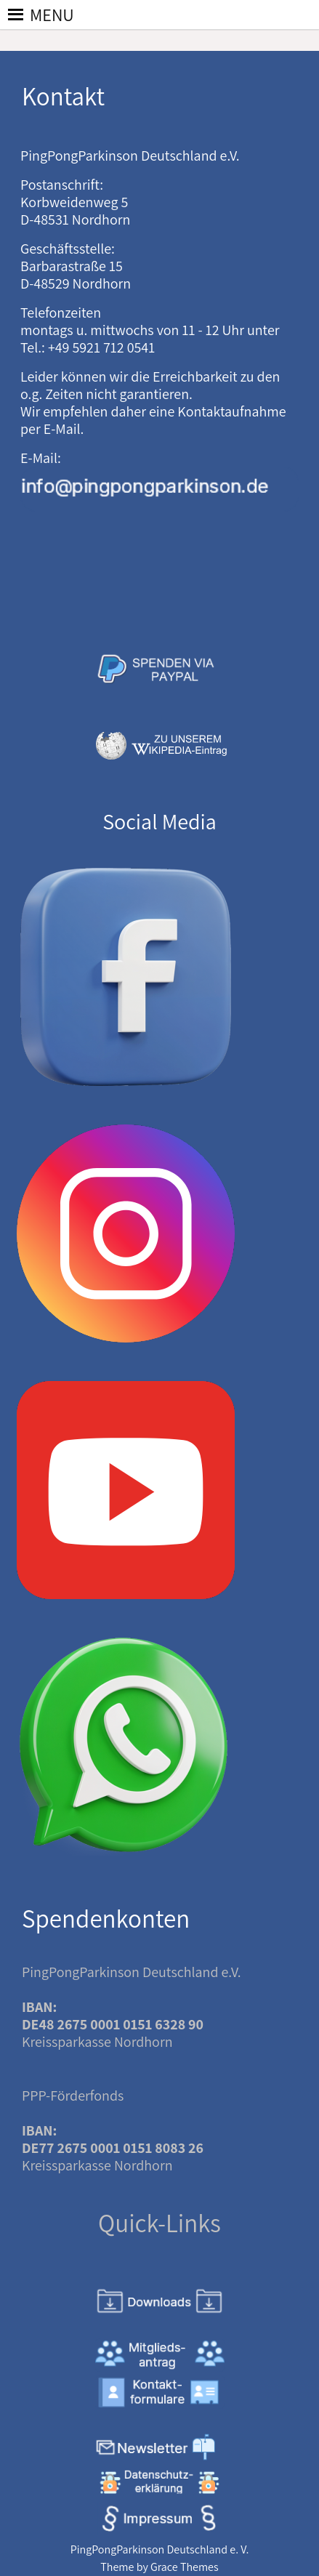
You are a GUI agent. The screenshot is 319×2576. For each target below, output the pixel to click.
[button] (52, 14)
